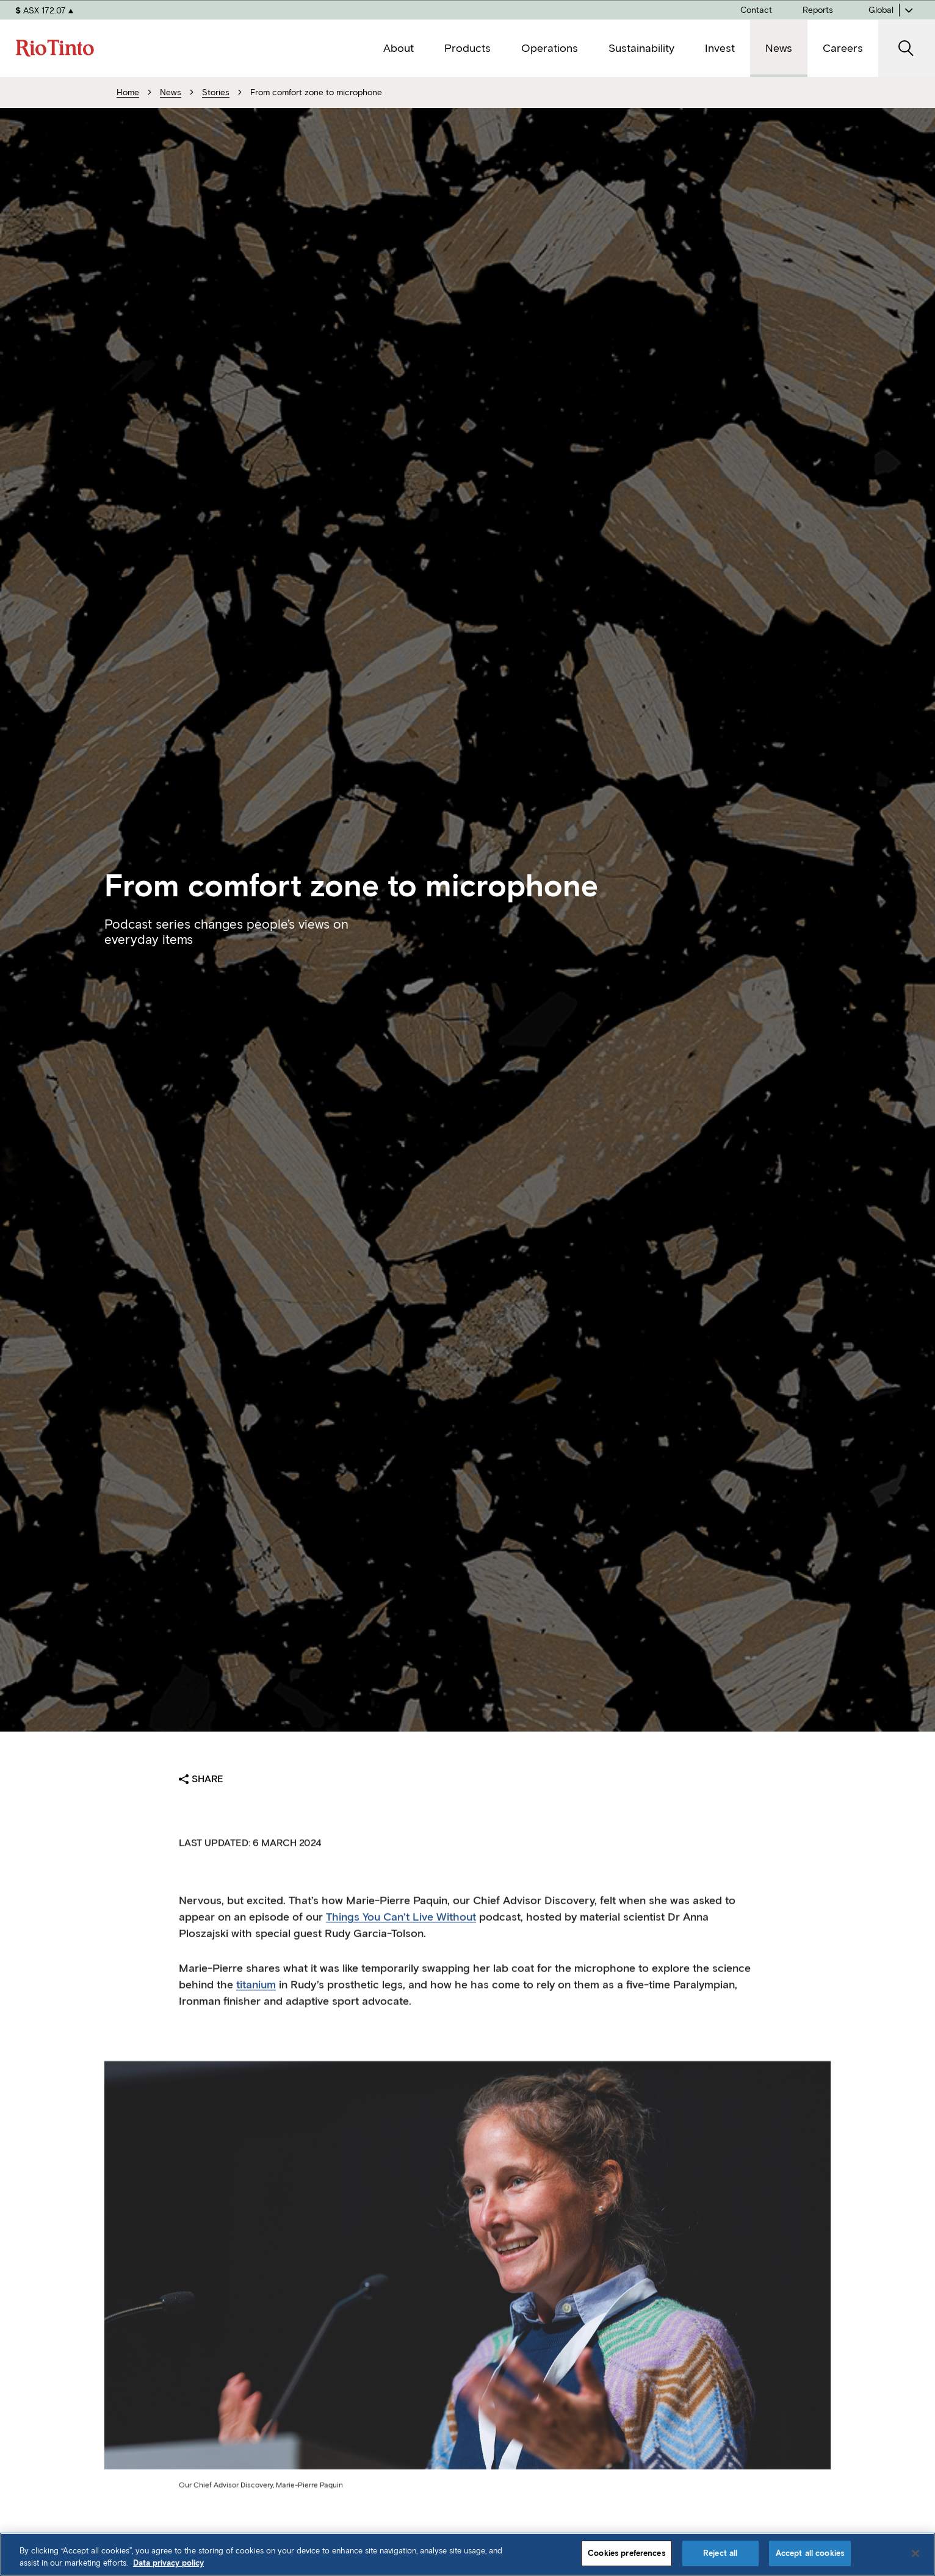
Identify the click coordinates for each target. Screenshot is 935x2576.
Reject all (720, 2553)
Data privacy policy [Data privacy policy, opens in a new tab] (168, 2562)
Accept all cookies (810, 2553)
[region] (467, 2554)
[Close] (915, 2553)
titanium (256, 2001)
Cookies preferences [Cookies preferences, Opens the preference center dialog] (626, 2553)
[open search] (906, 48)
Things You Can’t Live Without (401, 1933)
